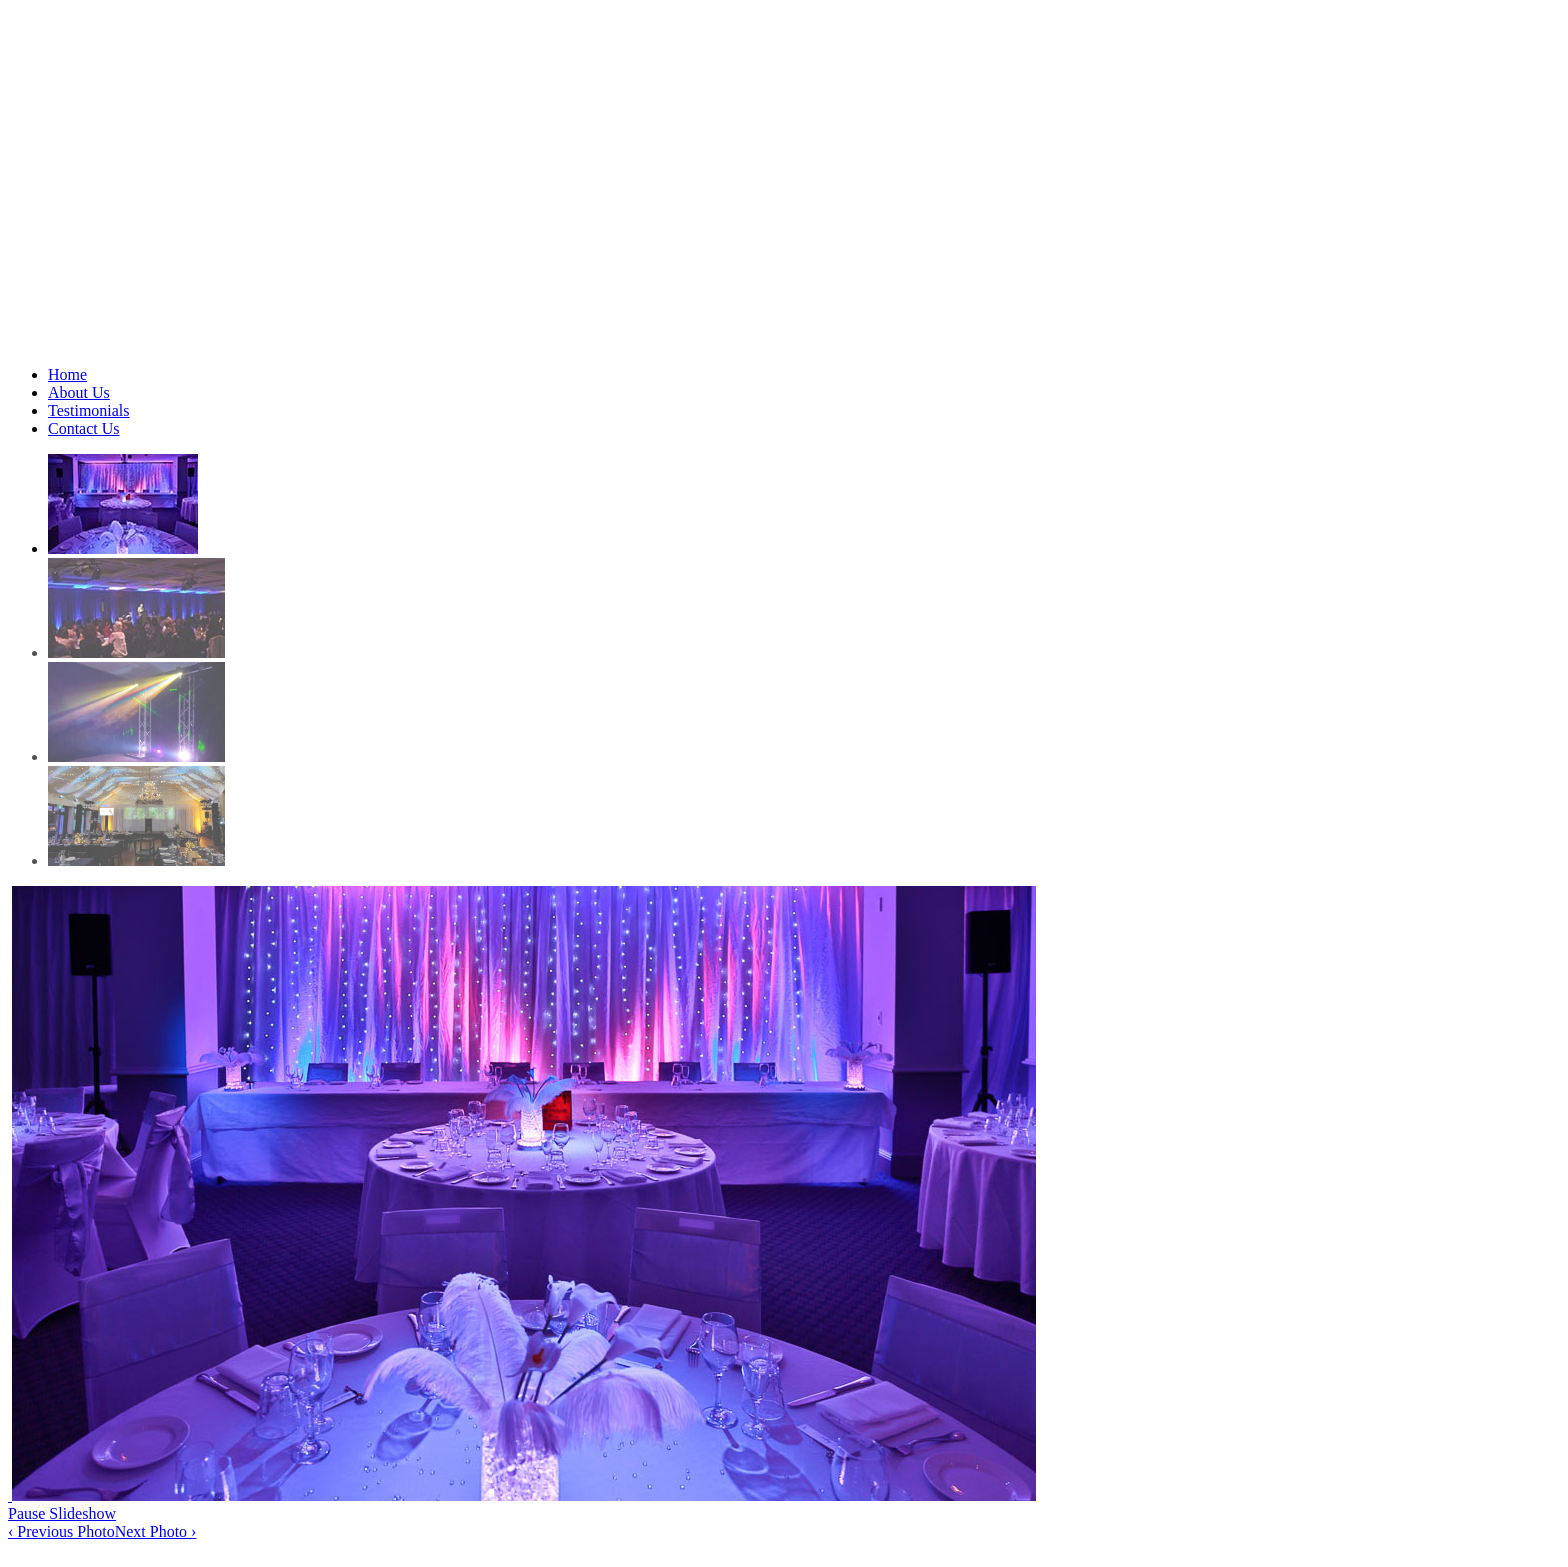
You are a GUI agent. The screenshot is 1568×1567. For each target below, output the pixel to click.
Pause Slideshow (62, 1513)
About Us (79, 392)
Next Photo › (156, 1531)
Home (67, 374)
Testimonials (89, 410)
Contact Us (84, 428)
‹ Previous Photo (61, 1531)
